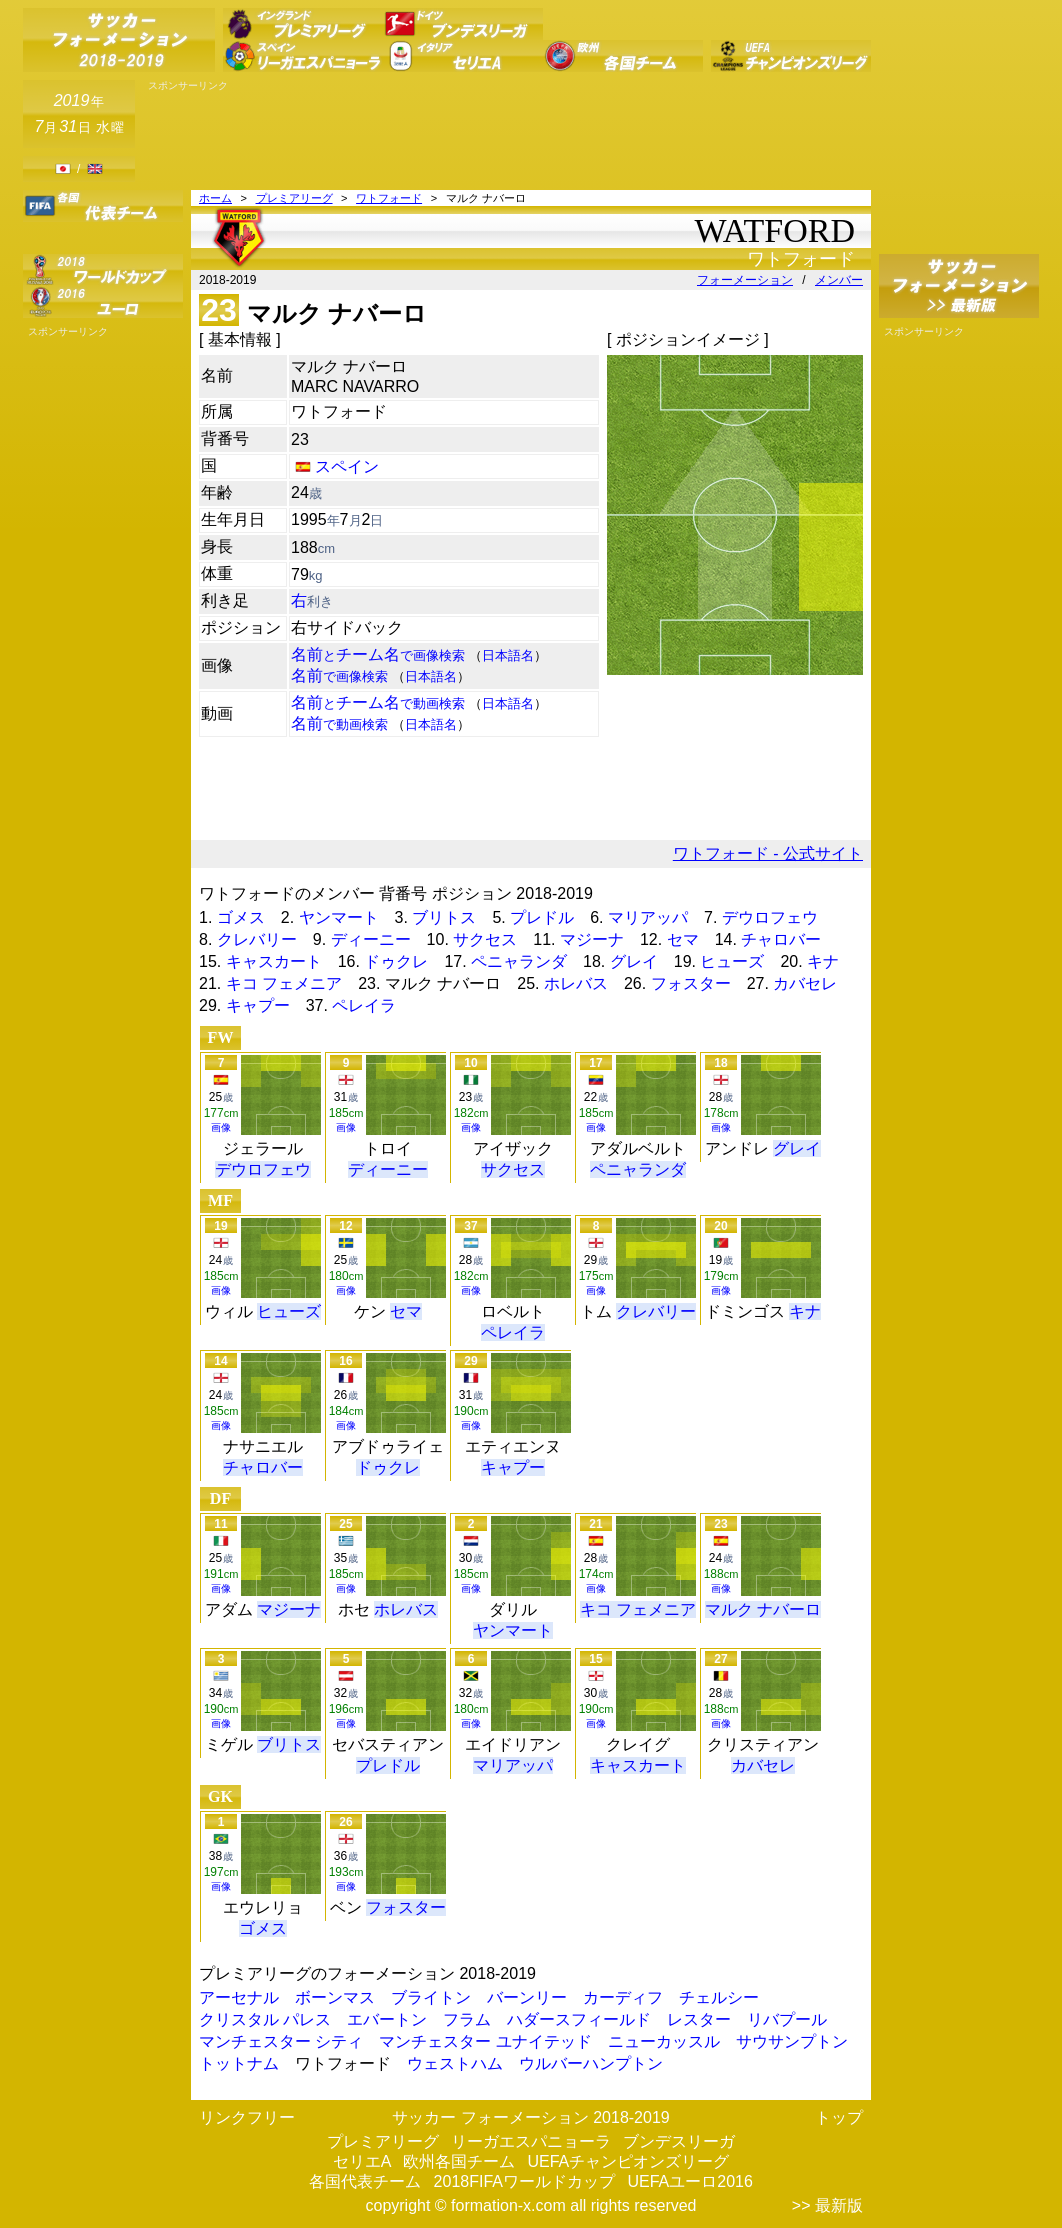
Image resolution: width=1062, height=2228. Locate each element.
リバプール (787, 2019)
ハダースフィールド (579, 2019)
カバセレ (805, 983)
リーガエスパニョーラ (531, 2141)
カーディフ (623, 1997)
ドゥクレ (396, 961)
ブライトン (431, 1997)
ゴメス (241, 917)
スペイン (347, 466)
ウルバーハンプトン (591, 2063)
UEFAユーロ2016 (689, 2181)
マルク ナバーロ (763, 1609)
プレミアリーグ (294, 198)
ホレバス (576, 983)
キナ (823, 961)
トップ (839, 2117)
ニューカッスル (664, 2041)
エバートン (387, 2019)
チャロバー (781, 939)
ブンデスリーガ (679, 2141)
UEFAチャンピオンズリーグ (628, 2161)
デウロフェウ (770, 917)
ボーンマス (335, 1997)
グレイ (634, 961)
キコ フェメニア (284, 983)
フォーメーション (745, 280)
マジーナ (592, 939)
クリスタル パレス (265, 2019)
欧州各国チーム (459, 2161)
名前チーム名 (378, 654)
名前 (339, 675)
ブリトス (444, 917)
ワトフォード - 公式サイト (768, 853)
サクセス (485, 939)
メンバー (839, 280)
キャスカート (274, 961)
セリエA (362, 2161)
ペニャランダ (519, 961)
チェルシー (719, 1997)
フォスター (691, 983)
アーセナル (239, 1997)
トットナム (239, 2063)
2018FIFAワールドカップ (524, 2181)
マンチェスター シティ (281, 2041)
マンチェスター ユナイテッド (485, 2041)
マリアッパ (648, 917)
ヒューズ (732, 961)
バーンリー (527, 1997)
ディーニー (371, 939)
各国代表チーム (365, 2181)
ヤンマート (339, 917)
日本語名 (508, 655)
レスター (699, 2019)
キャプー (258, 1005)
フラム (467, 2019)
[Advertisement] (507, 137)
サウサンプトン (792, 2041)
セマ (683, 939)
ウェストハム (455, 2063)
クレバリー (257, 939)
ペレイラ (364, 1005)
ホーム (215, 198)
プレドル (542, 917)
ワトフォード (389, 198)
